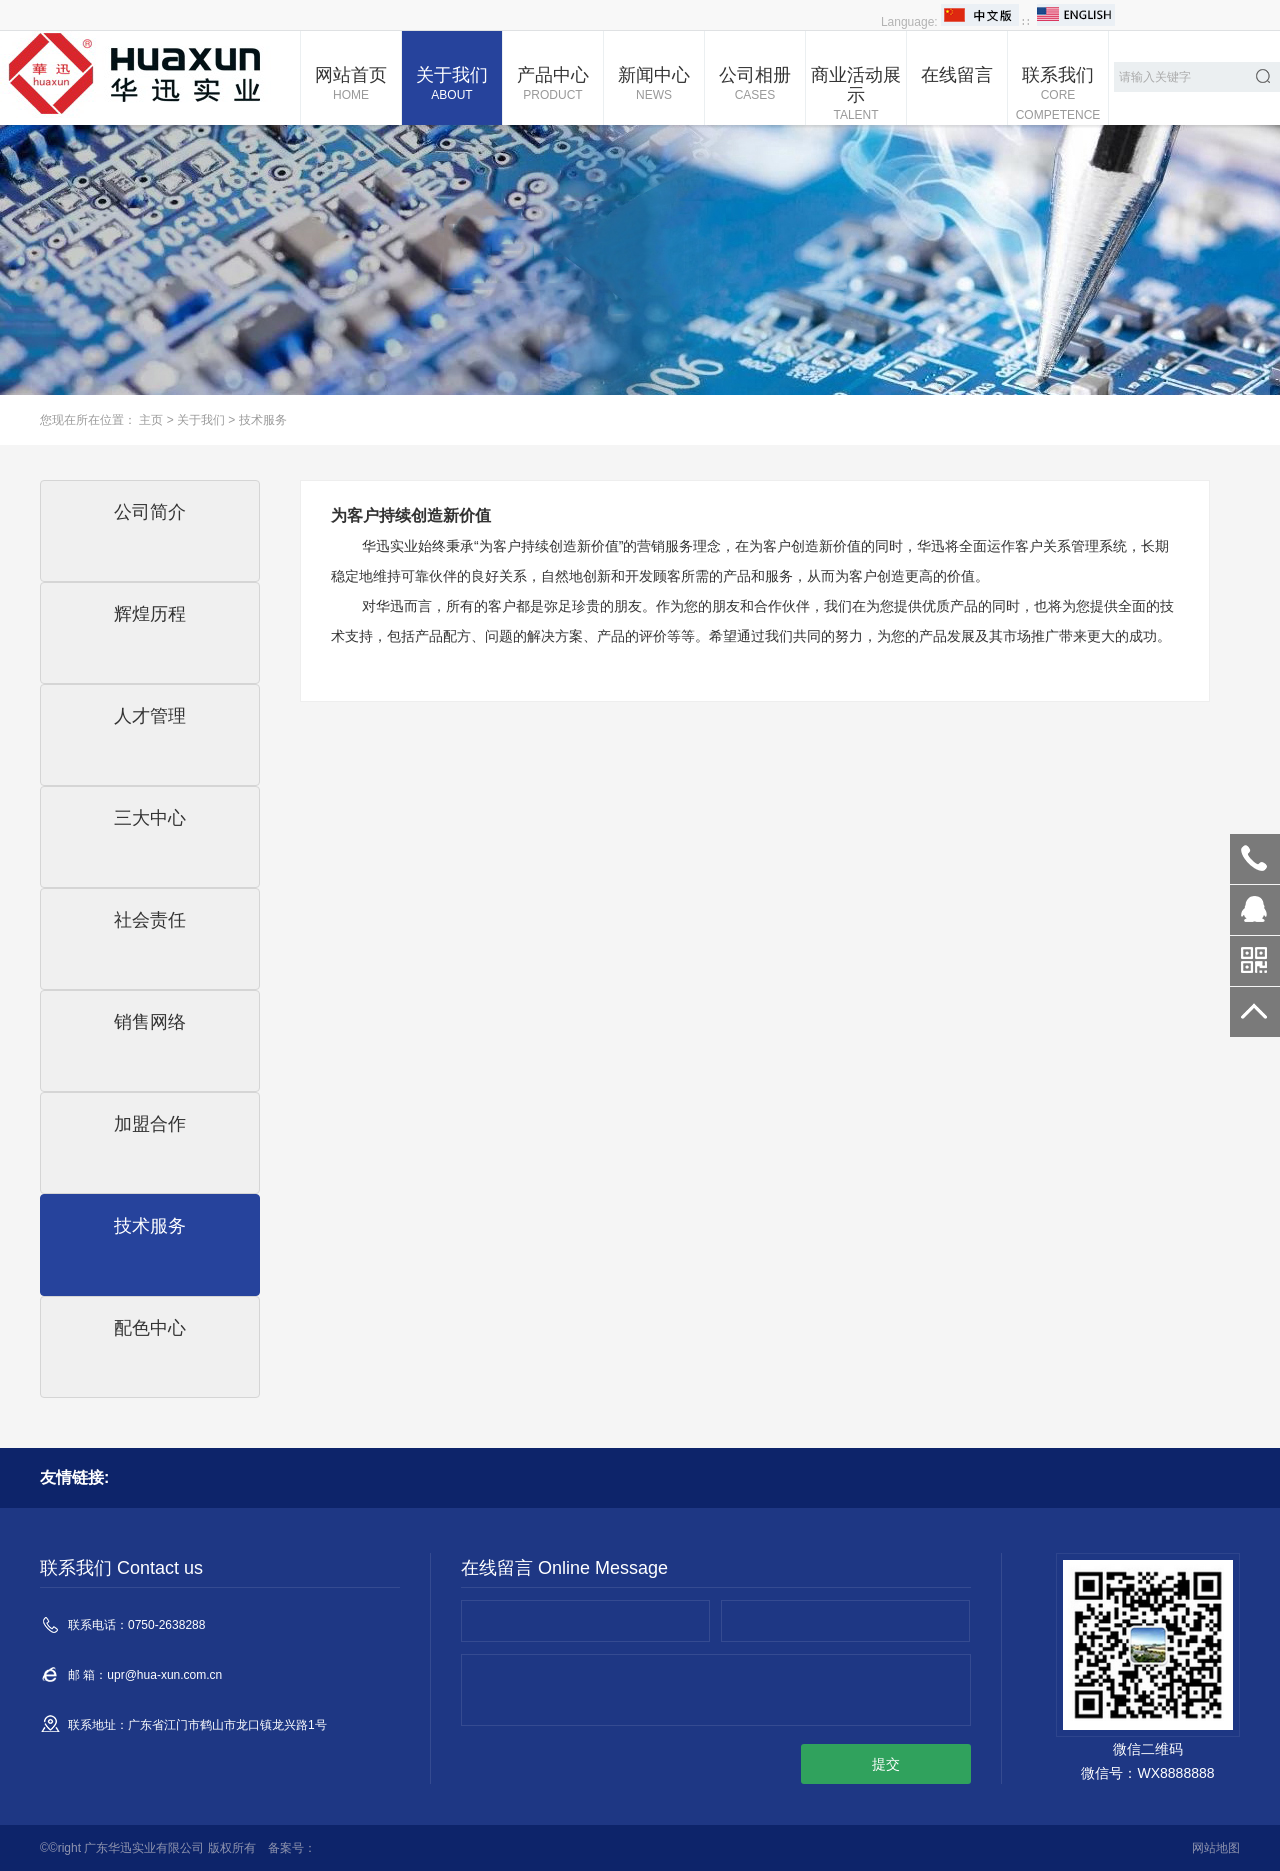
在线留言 (957, 75)
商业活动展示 (856, 95)
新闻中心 (654, 85)
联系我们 (1058, 95)
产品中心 (553, 85)
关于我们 (452, 85)
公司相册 (755, 85)
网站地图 (1216, 1848)
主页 (151, 420)
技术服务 (263, 420)
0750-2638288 (1255, 859)
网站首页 (351, 85)
